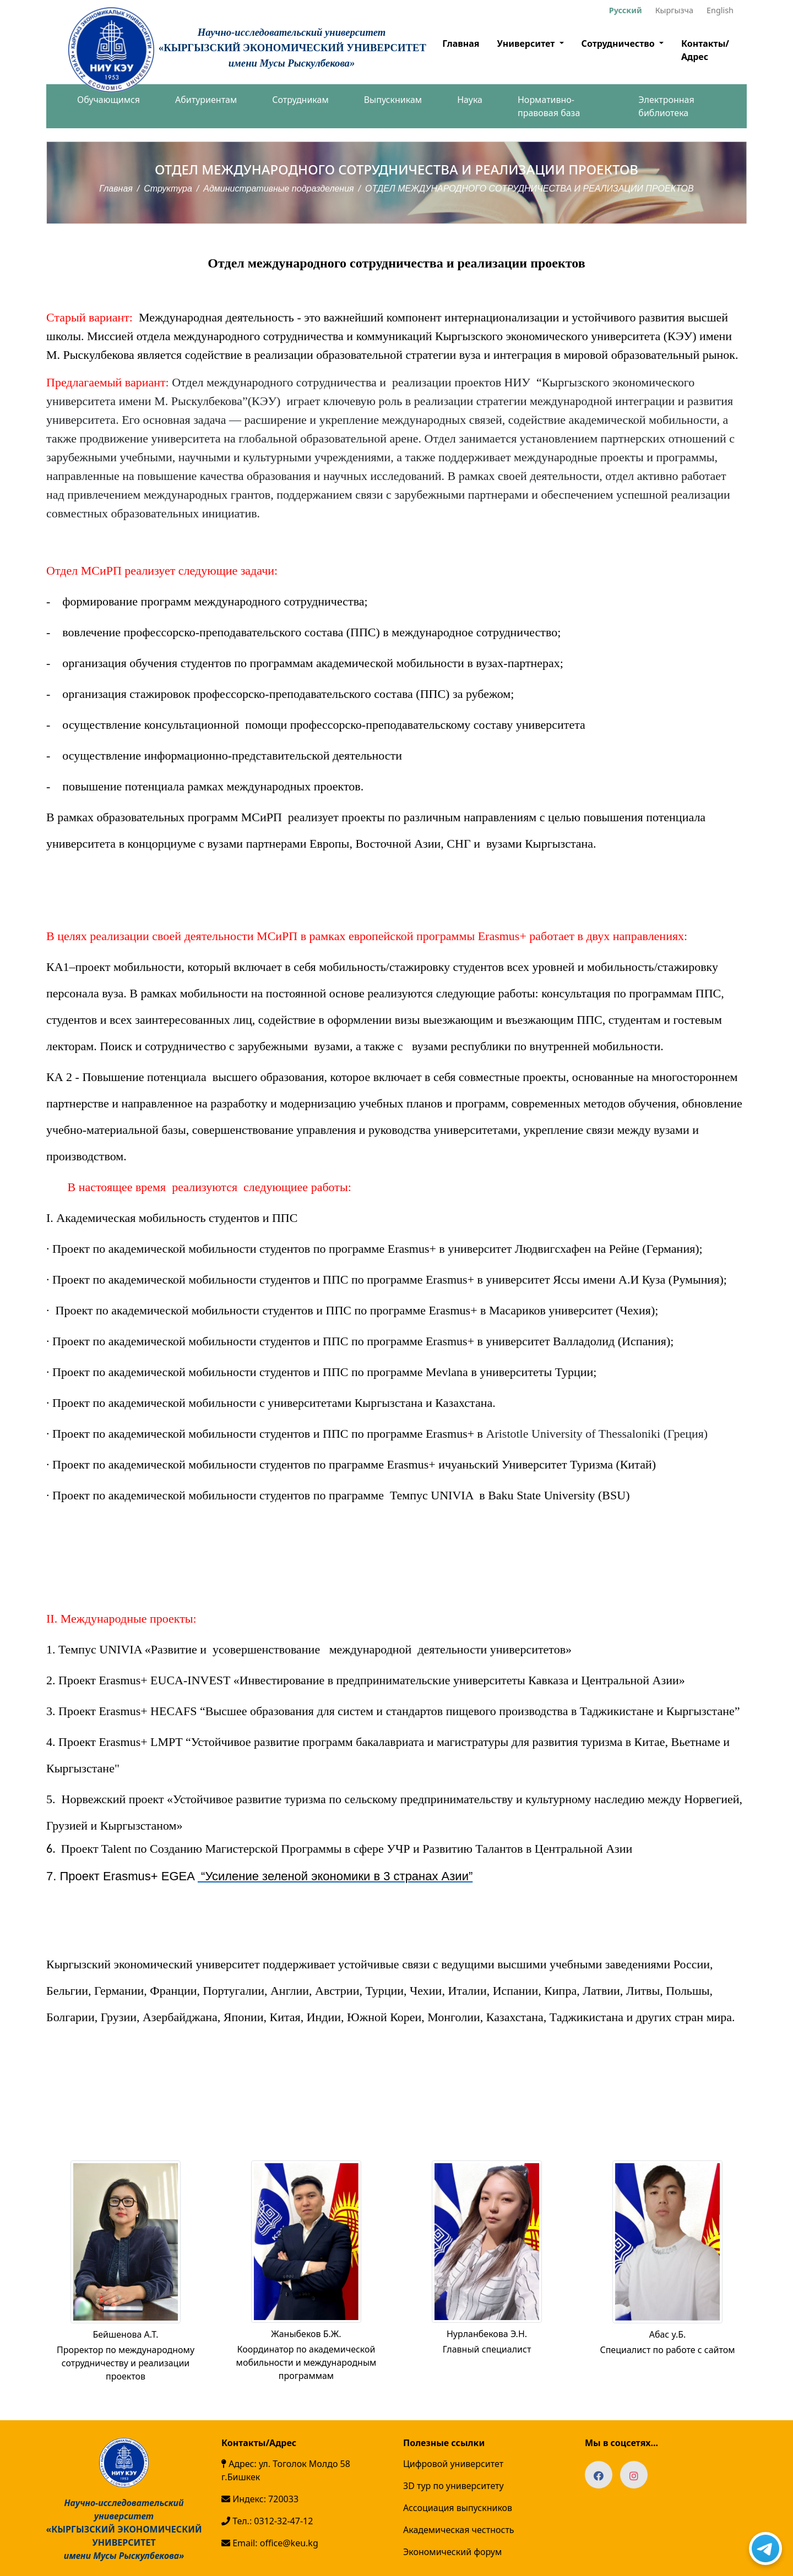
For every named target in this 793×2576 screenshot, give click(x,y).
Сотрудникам (300, 100)
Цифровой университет (453, 2464)
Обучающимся (108, 100)
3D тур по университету (453, 2486)
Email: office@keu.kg (269, 2543)
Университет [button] (527, 43)
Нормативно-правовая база (549, 106)
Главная (460, 43)
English (720, 10)
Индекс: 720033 (259, 2499)
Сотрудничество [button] (619, 43)
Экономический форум (452, 2552)
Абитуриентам (206, 100)
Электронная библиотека (666, 106)
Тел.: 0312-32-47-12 (267, 2521)
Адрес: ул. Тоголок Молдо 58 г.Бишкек (285, 2470)
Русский (625, 10)
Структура (168, 188)
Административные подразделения (278, 188)
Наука (469, 100)
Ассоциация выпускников (457, 2508)
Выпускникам (393, 100)
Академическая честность (458, 2530)
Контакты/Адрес (705, 50)
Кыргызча (674, 10)
